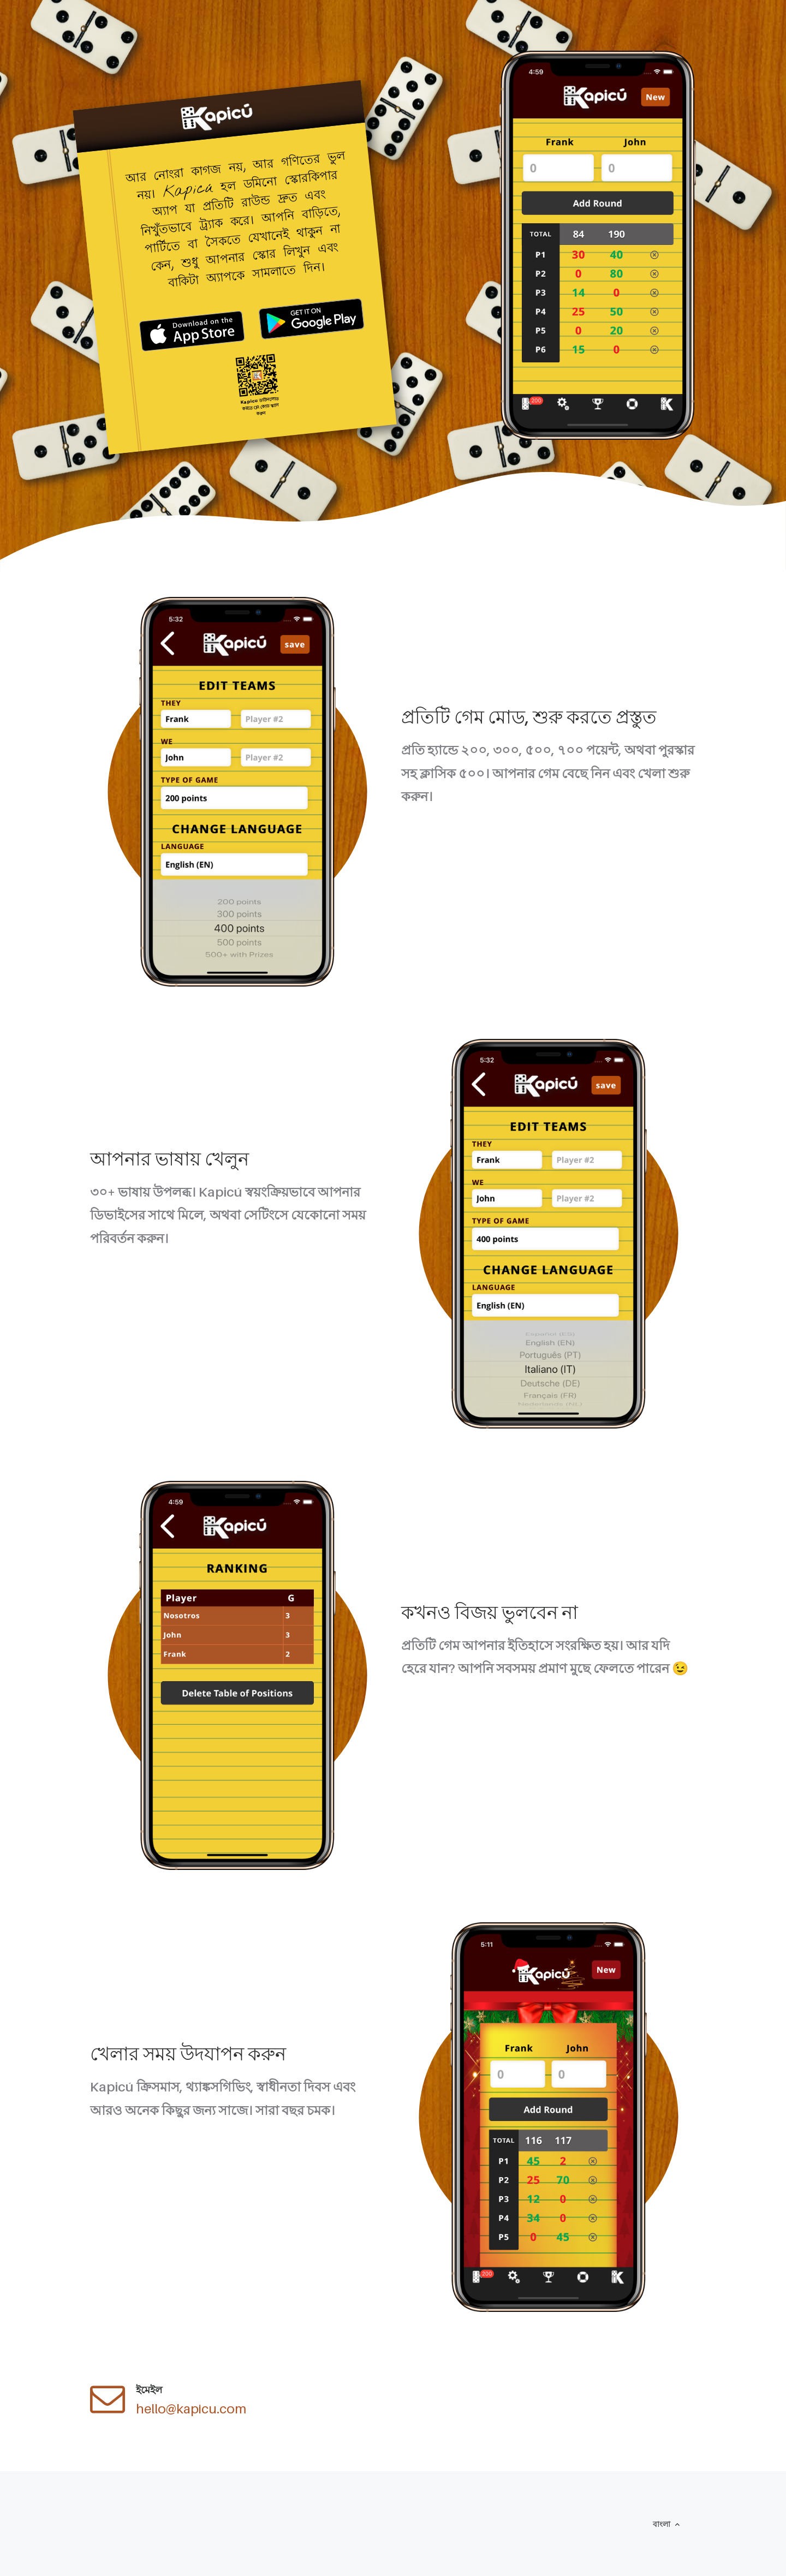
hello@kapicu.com (191, 2409)
